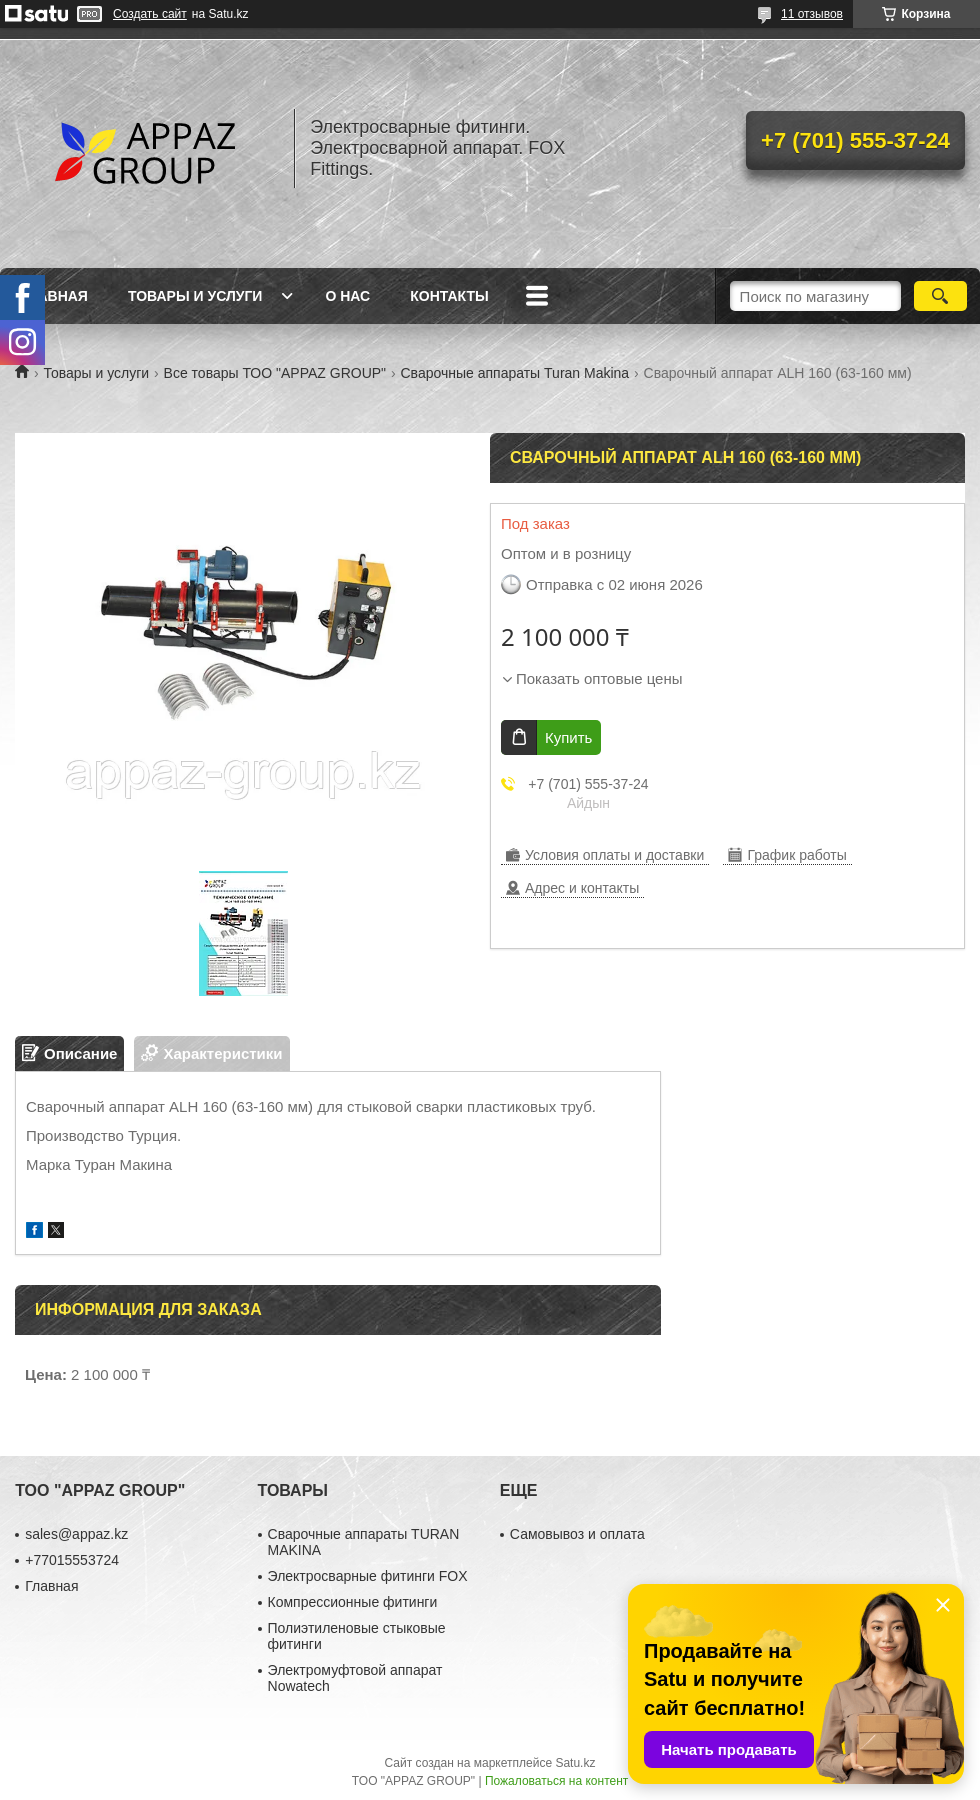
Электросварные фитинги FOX (368, 1576)
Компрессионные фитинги (353, 1602)
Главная (54, 296)
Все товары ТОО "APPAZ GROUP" (275, 373)
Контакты (449, 296)
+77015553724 (72, 1560)
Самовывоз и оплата (577, 1534)
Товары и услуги (195, 296)
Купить (568, 737)
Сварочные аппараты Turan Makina (515, 373)
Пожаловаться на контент (556, 1781)
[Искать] (940, 296)
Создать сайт (150, 14)
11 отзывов (812, 14)
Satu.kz (575, 1763)
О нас (347, 296)
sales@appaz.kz (76, 1534)
